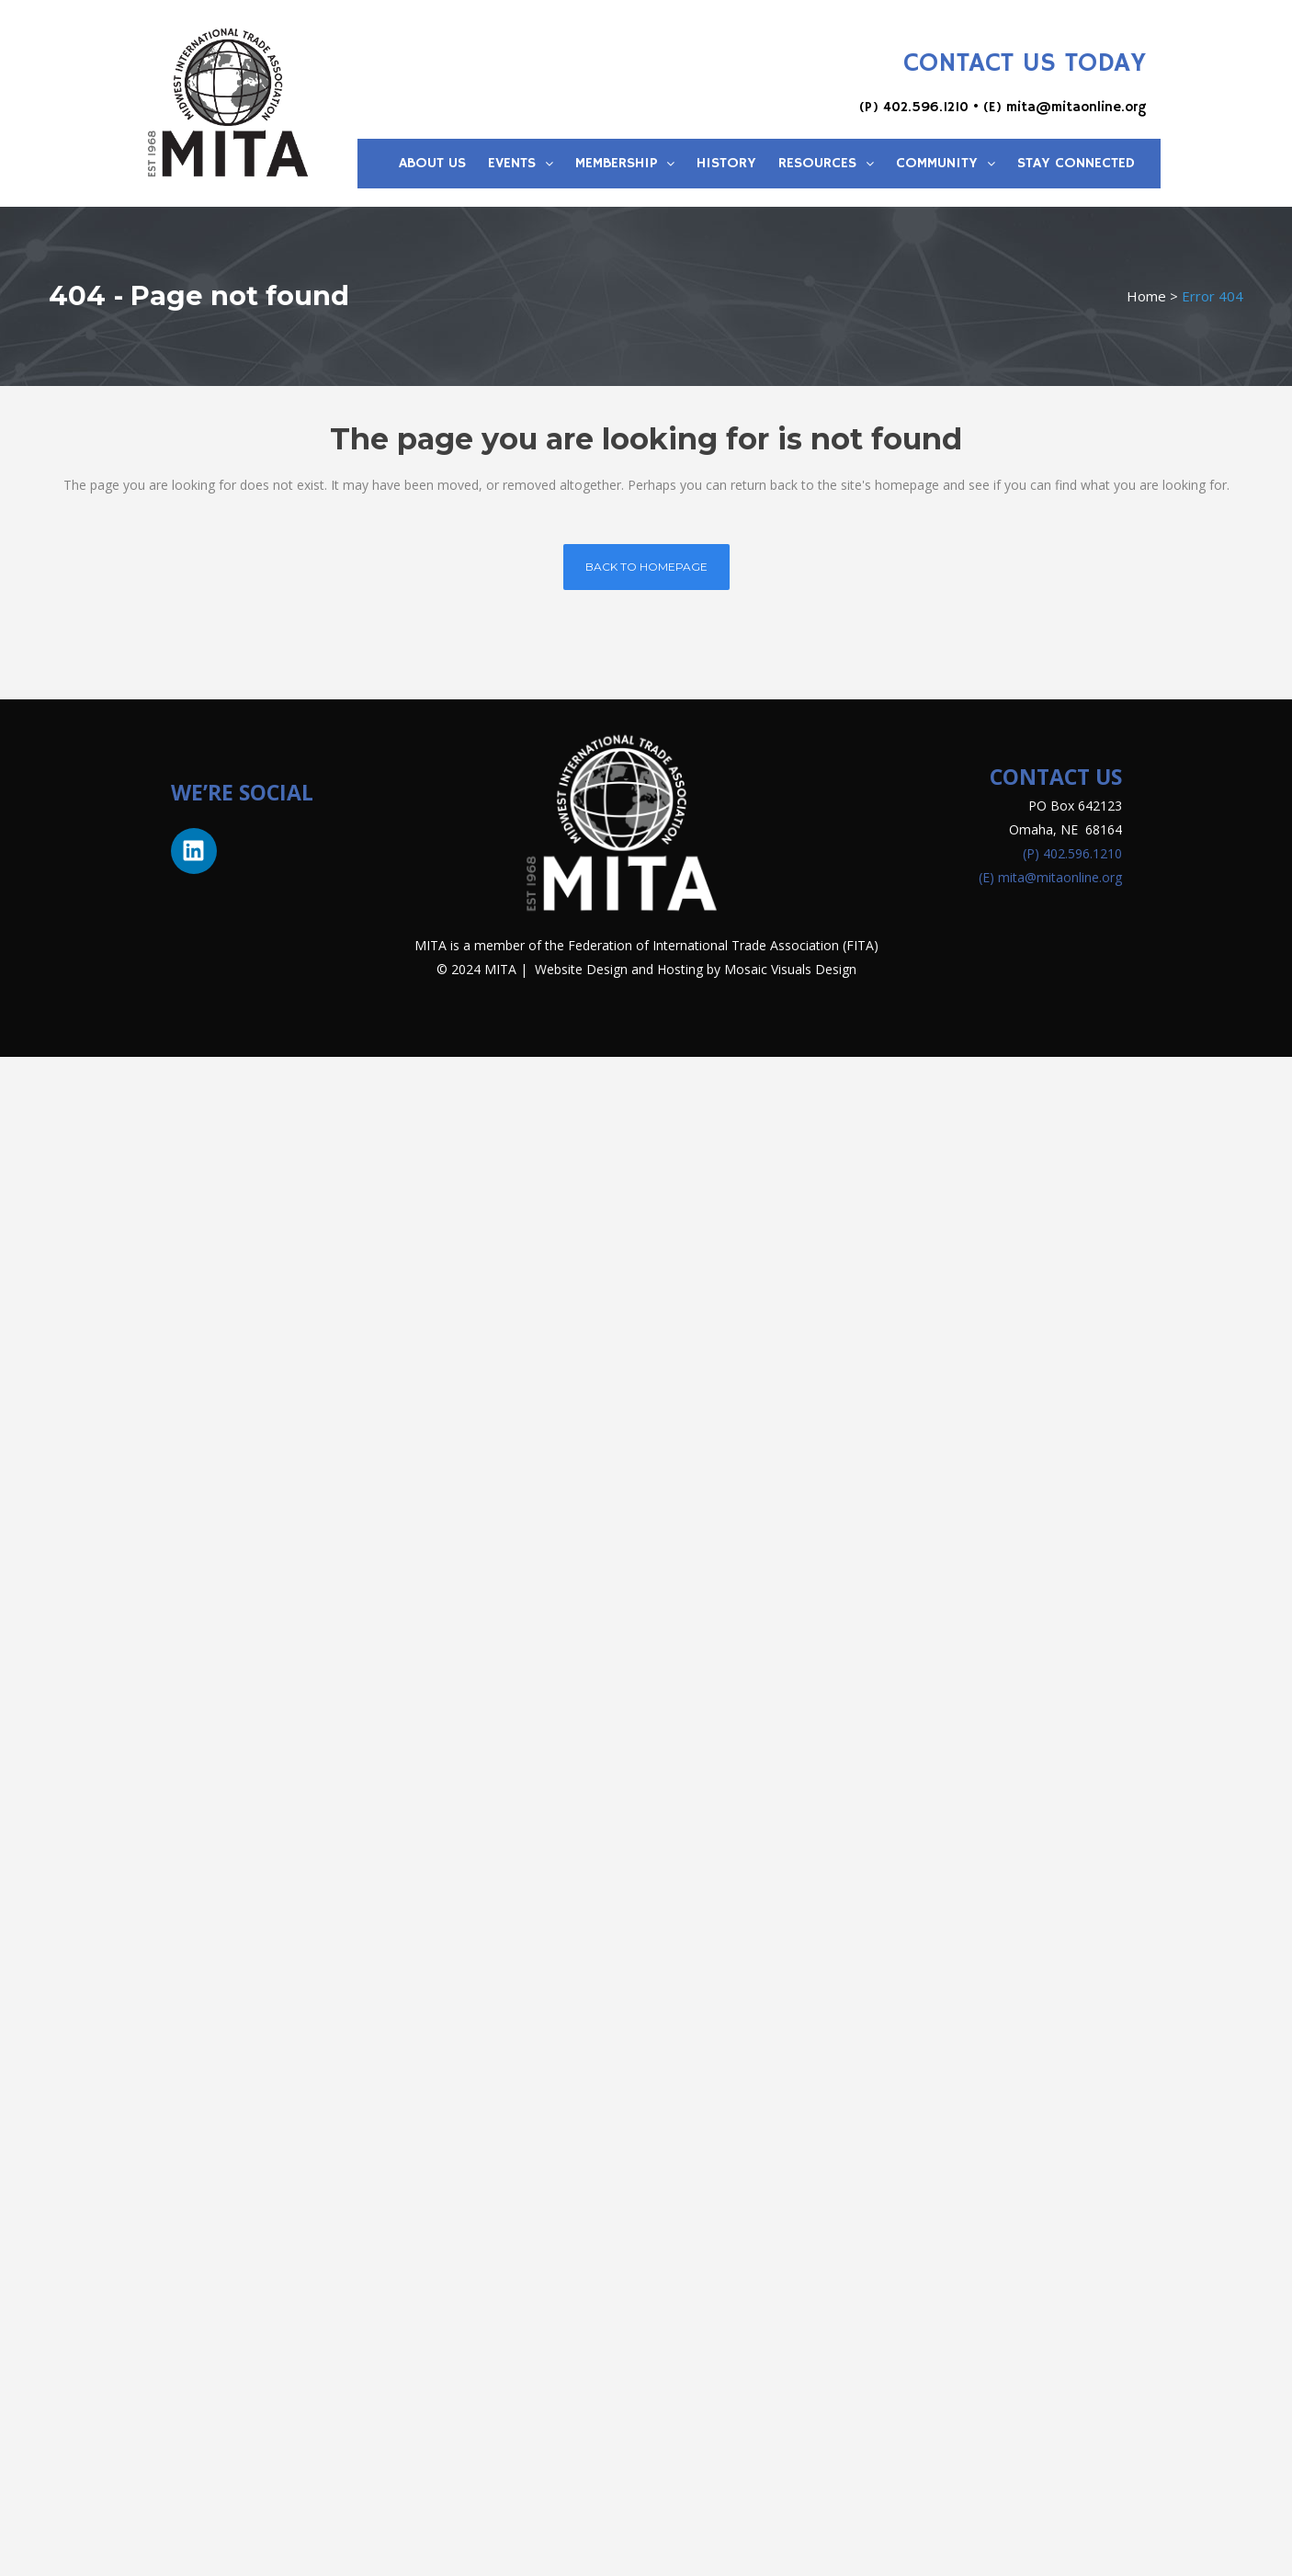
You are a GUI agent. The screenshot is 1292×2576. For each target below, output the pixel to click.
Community (945, 163)
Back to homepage (646, 566)
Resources (826, 163)
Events (520, 163)
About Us (432, 163)
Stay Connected (1076, 163)
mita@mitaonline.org (1076, 107)
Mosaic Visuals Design (790, 969)
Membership (624, 163)
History (726, 163)
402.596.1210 (926, 107)
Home (1146, 296)
